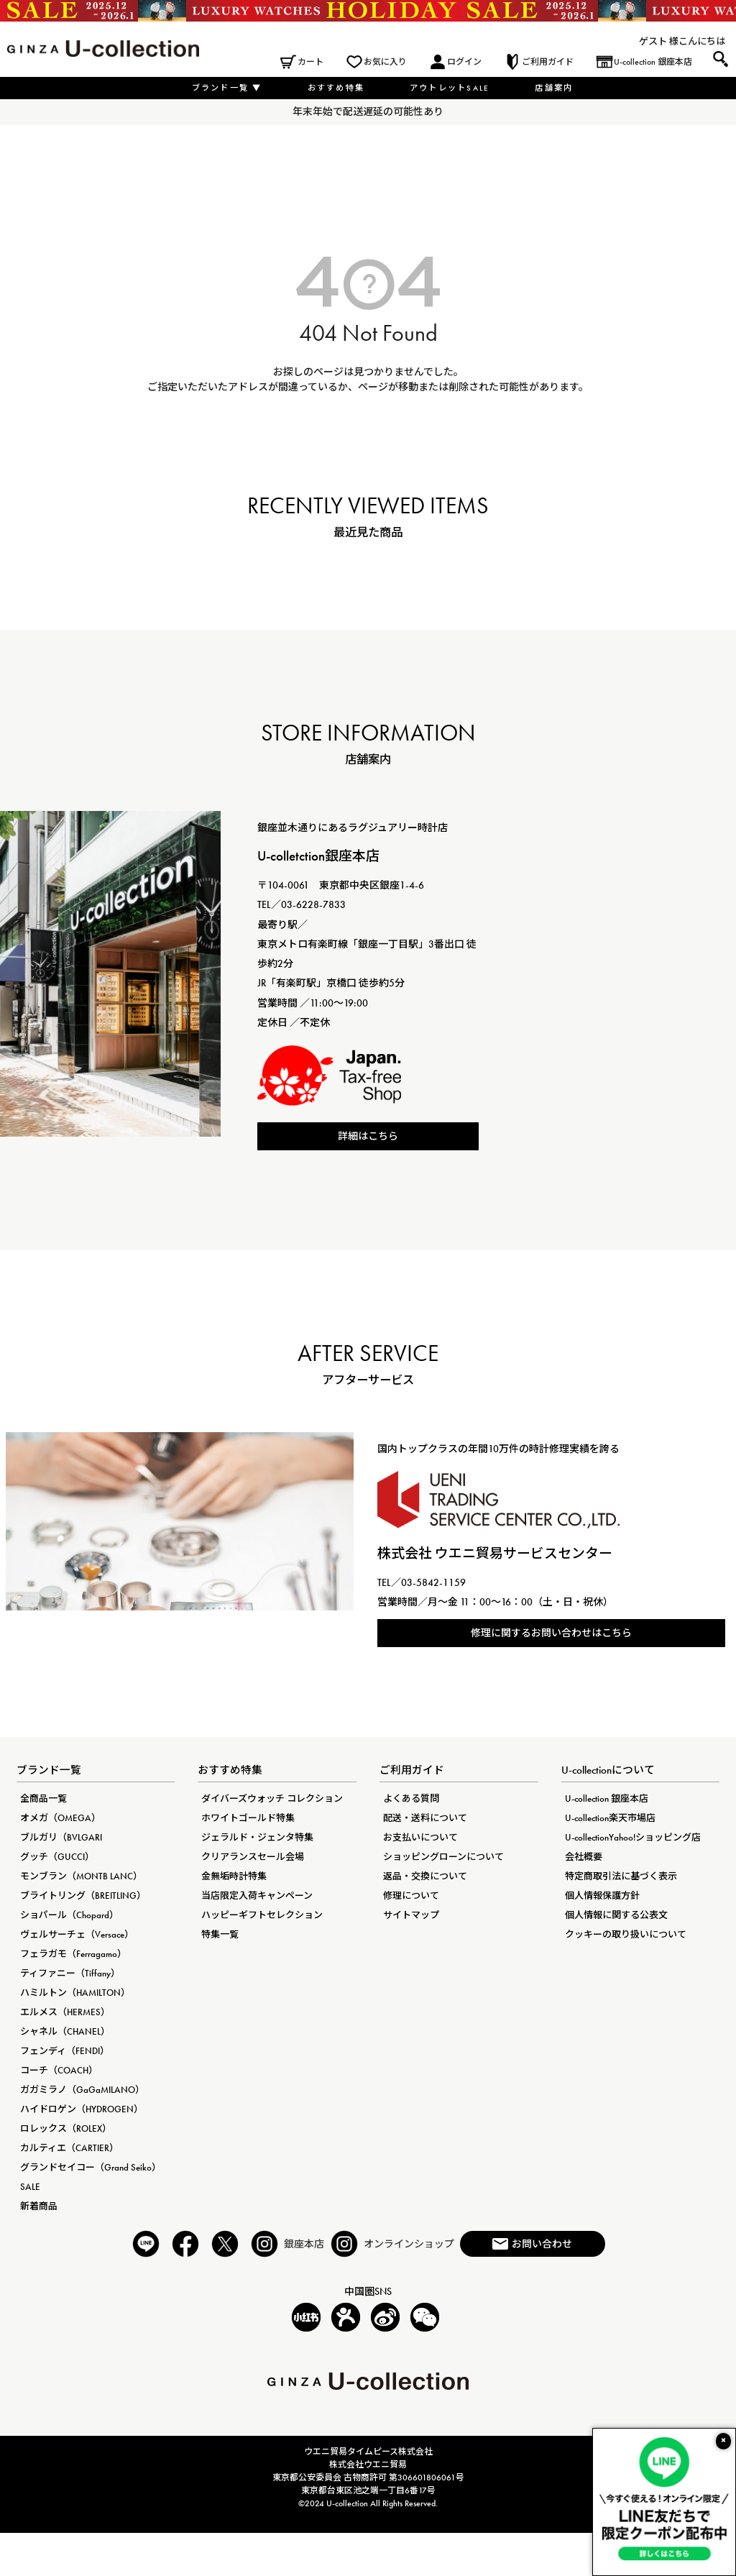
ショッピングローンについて (443, 1857)
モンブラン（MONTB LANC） (81, 1876)
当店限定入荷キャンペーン (257, 1895)
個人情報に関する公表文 (616, 1915)
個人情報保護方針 (602, 1895)
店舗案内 (554, 88)
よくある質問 (411, 1798)
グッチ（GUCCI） (57, 1857)
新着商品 (39, 2206)
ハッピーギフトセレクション (262, 1915)
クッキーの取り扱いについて (625, 1934)
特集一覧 (220, 1934)
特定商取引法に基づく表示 (621, 1876)
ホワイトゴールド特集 (248, 1818)
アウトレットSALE (449, 88)
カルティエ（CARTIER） (69, 2148)
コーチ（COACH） (59, 2070)
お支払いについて (420, 1837)
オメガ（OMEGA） (60, 1818)
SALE (30, 2187)
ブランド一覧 (227, 88)
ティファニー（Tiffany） (70, 1973)
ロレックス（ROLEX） (65, 2128)
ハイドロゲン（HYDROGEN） (81, 2109)
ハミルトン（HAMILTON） (75, 1992)
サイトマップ (411, 1915)
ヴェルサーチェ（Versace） (77, 1934)
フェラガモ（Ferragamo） (73, 1954)
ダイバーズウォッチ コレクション (272, 1798)
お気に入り (385, 62)
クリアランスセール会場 (252, 1857)
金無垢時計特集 (234, 1876)
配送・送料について (425, 1818)
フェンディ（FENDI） (64, 2051)
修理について (411, 1895)
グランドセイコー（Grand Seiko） (90, 2167)
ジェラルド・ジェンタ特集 (257, 1837)
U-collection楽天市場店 (610, 1818)
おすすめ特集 (336, 88)
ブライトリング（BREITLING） (83, 1895)
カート (310, 62)
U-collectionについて (608, 1770)
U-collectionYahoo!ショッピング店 (633, 1837)
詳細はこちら (368, 1135)
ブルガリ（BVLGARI (61, 1837)
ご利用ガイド (548, 62)
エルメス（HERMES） (65, 2012)
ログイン (464, 62)
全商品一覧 (43, 1798)
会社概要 (583, 1857)
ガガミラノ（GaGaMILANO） (82, 2090)
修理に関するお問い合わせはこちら (551, 1632)
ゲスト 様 (658, 41)
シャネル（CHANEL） (65, 2031)
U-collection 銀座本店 (653, 62)
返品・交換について (425, 1876)
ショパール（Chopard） (69, 1915)
